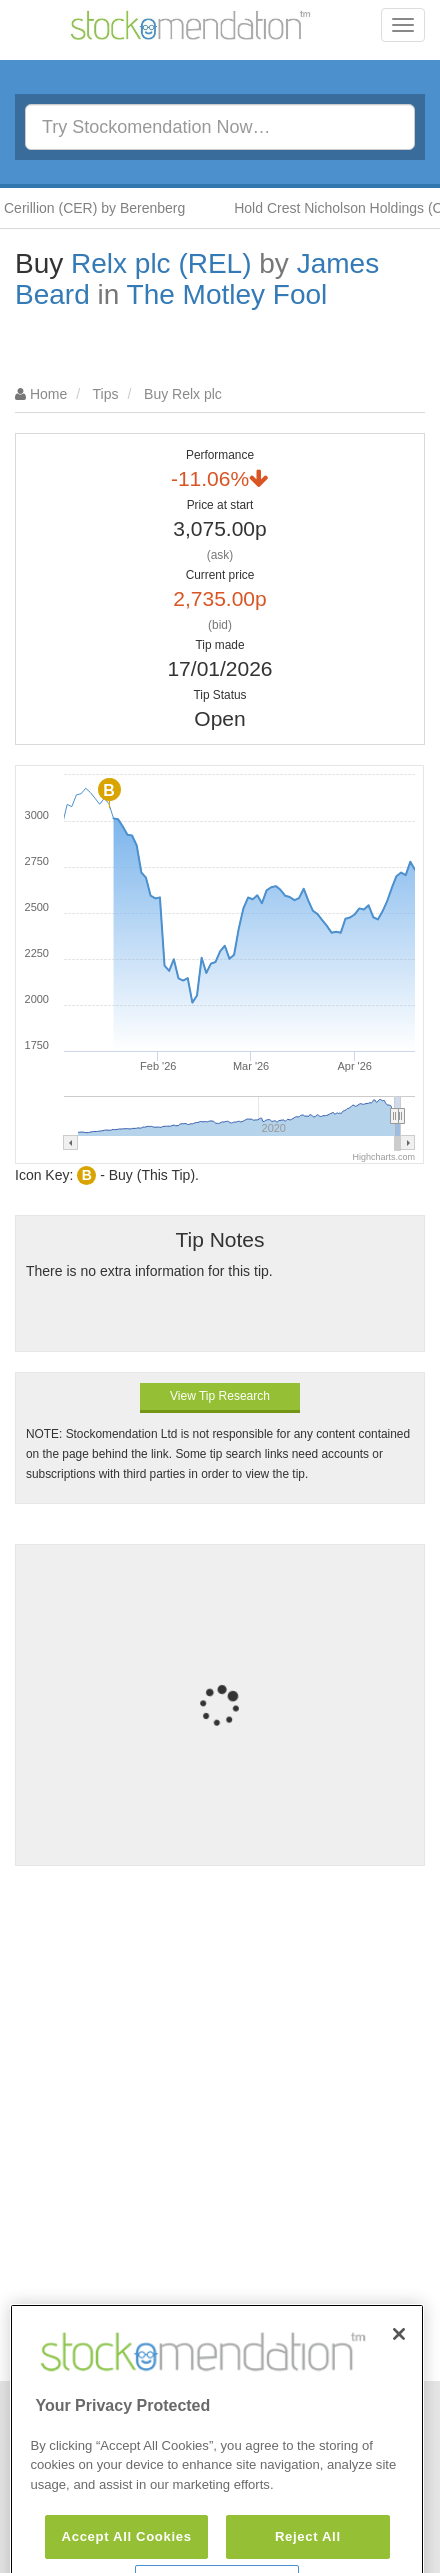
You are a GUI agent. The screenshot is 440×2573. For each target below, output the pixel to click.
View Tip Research (220, 1396)
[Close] (399, 2353)
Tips (106, 394)
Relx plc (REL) (161, 263)
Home (48, 394)
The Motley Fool (227, 294)
